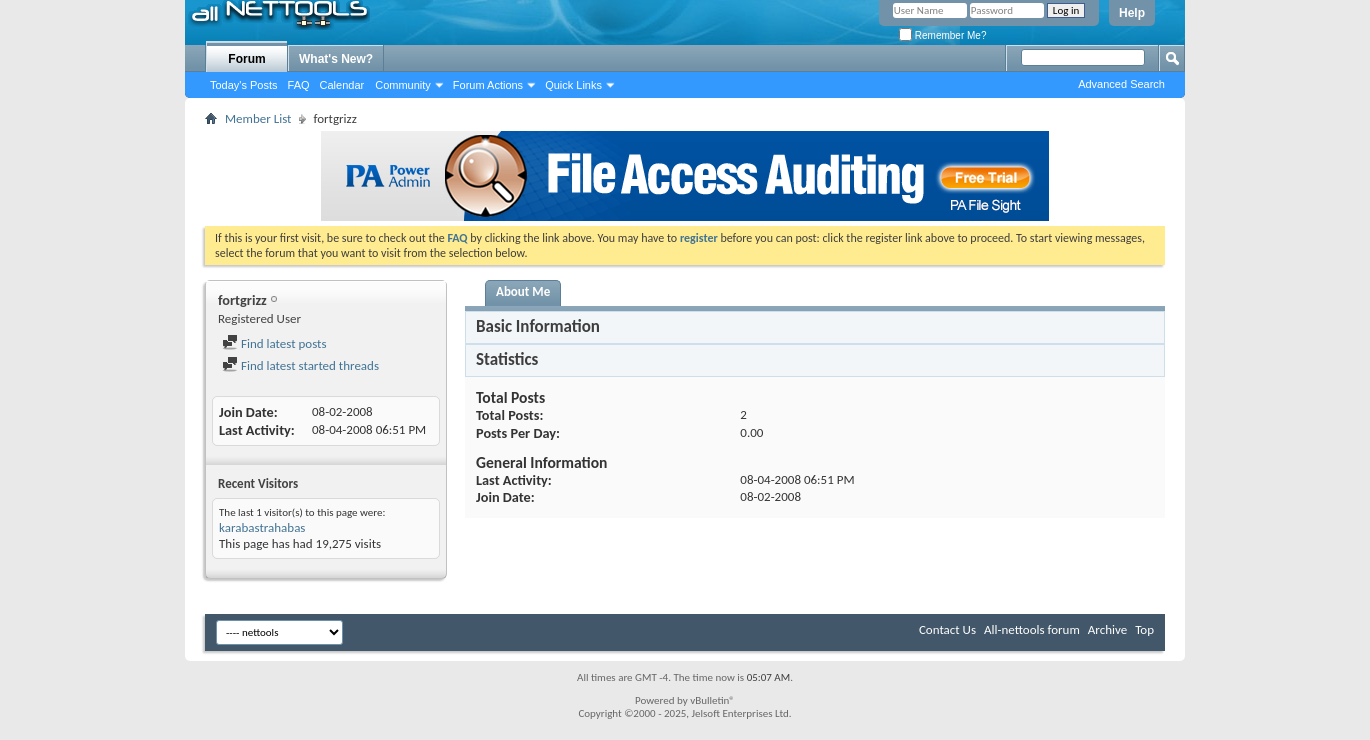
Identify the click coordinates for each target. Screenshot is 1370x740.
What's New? (336, 59)
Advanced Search (1121, 84)
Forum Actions (488, 85)
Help (1132, 13)
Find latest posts (274, 343)
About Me (523, 291)
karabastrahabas (262, 527)
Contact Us (947, 629)
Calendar (342, 85)
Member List (258, 118)
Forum (246, 59)
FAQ (299, 85)
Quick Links (573, 85)
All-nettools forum (1032, 629)
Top (1144, 629)
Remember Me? (942, 35)
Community (403, 85)
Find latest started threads (300, 365)
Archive (1107, 629)
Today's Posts (244, 85)
